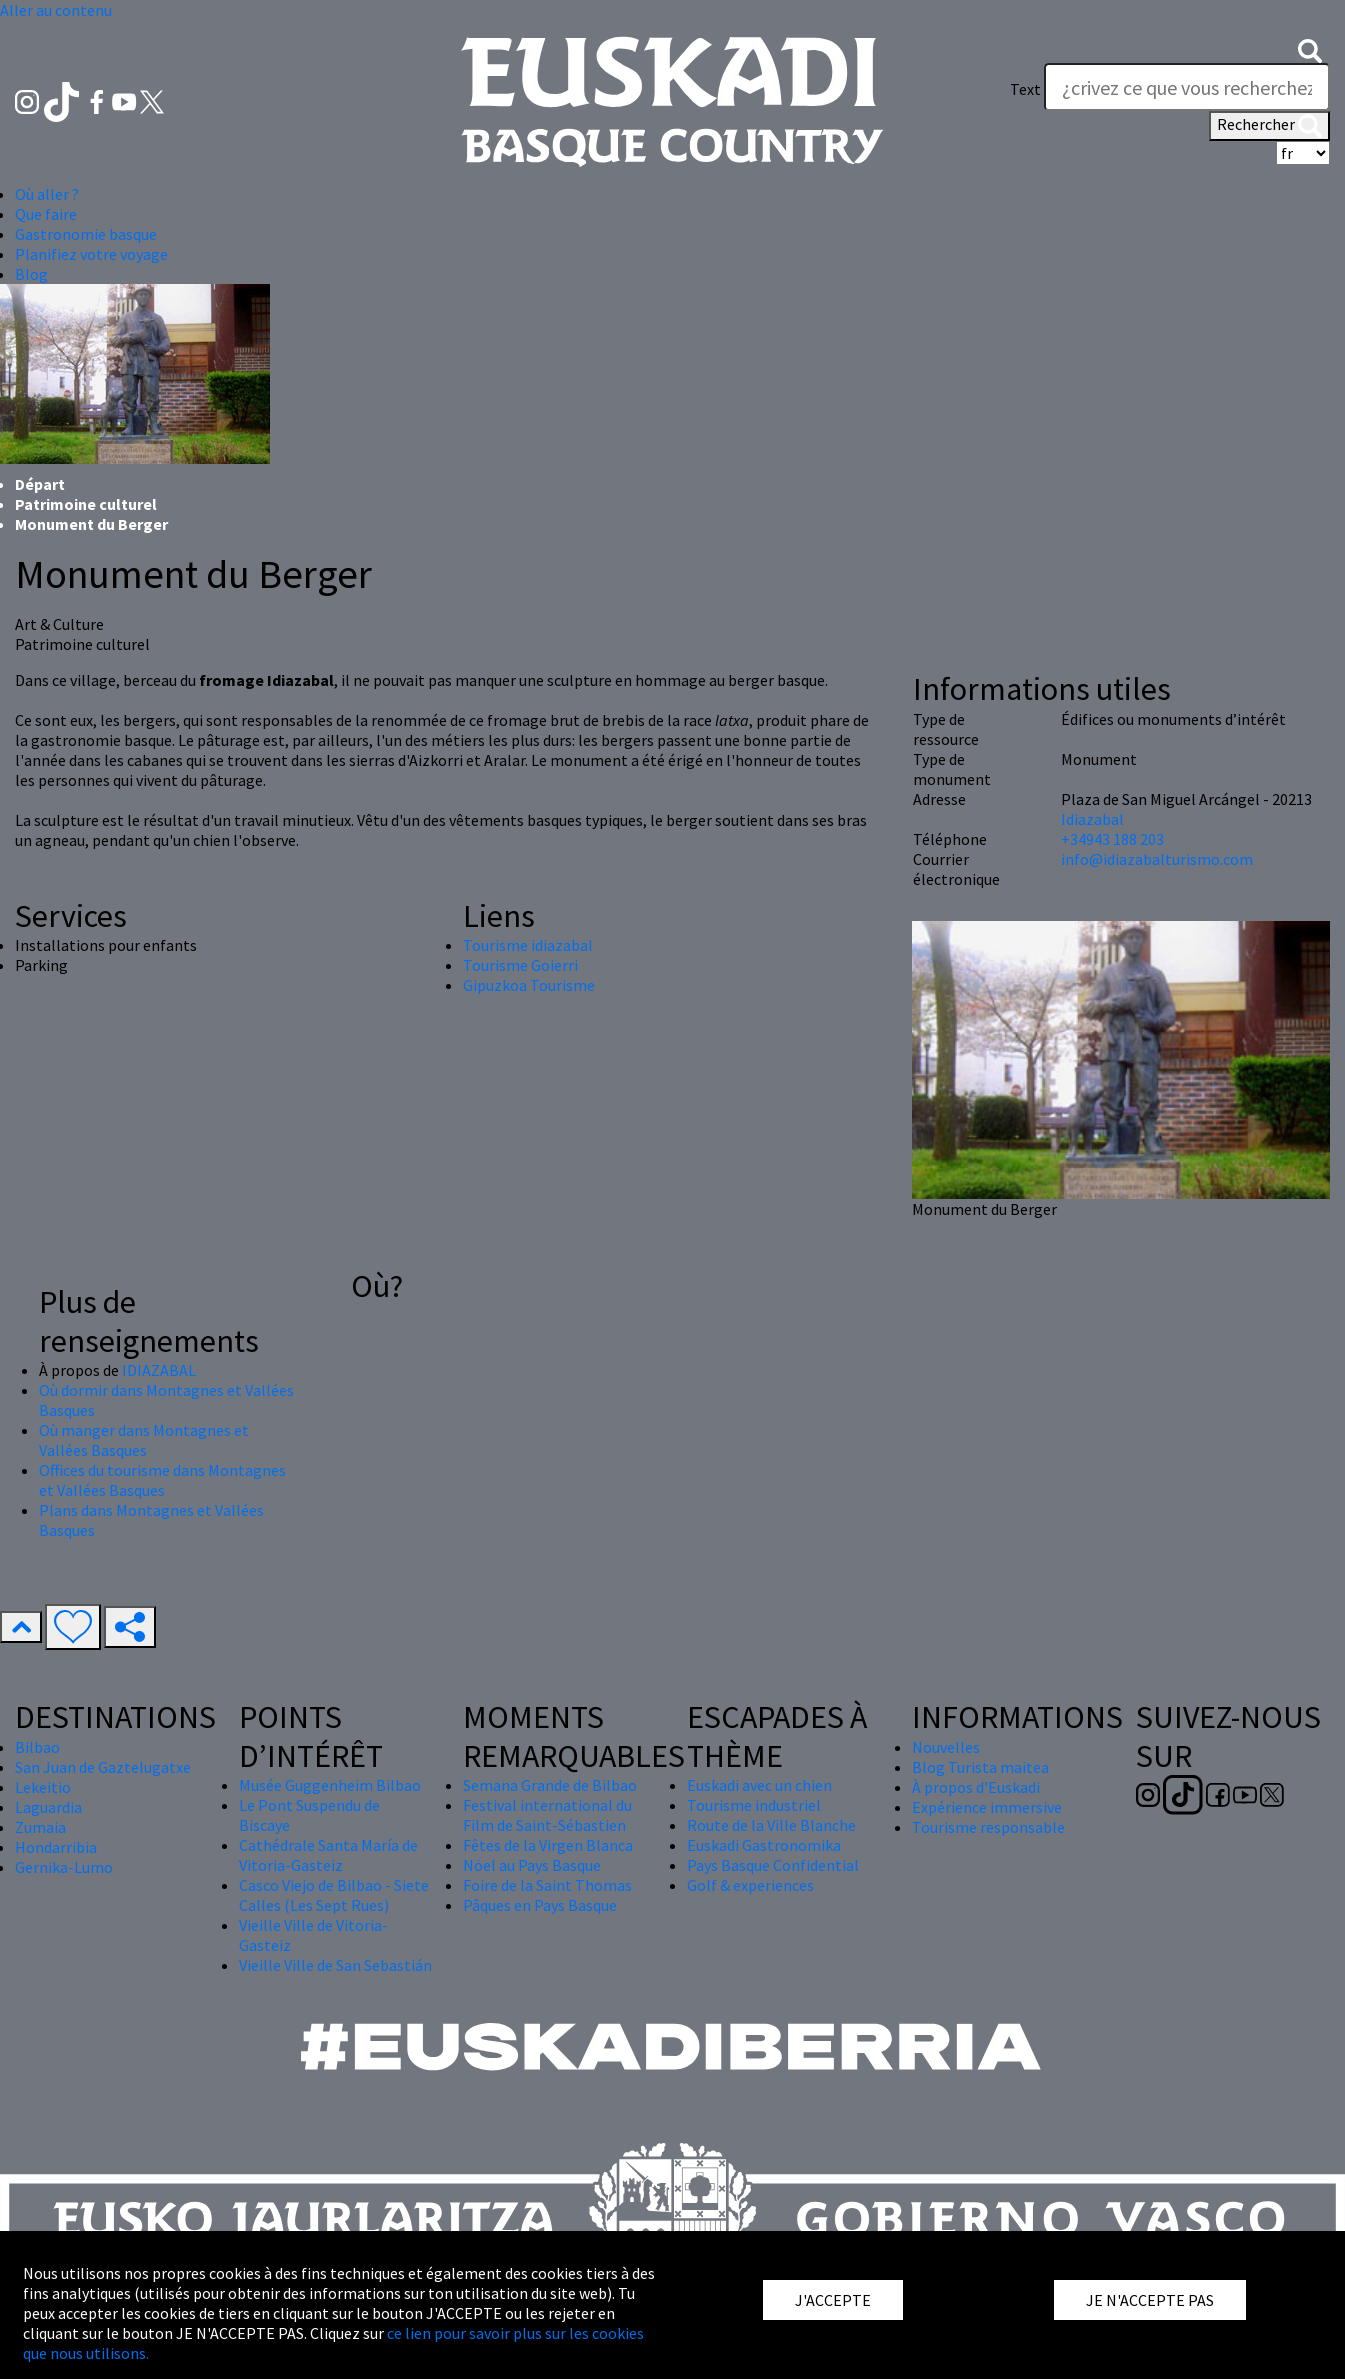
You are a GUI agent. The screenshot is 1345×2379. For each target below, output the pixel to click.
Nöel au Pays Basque (532, 1865)
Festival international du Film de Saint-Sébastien (547, 1815)
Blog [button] (31, 274)
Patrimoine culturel (86, 504)
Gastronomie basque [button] (86, 234)
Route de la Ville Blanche (771, 1825)
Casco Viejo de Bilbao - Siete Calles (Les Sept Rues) (334, 1895)
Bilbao (37, 1747)
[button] (1310, 49)
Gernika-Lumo (64, 1867)
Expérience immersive (987, 1807)
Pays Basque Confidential (773, 1865)
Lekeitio (43, 1787)
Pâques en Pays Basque (540, 1905)
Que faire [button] (46, 214)
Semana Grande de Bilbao (550, 1785)
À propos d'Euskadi (976, 1787)
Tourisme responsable (988, 1827)
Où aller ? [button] (47, 194)
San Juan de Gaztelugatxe (103, 1767)
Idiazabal (1092, 819)
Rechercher (1269, 126)
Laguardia (48, 1807)
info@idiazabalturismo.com (1157, 859)
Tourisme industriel (754, 1805)
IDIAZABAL (159, 1370)
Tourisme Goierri (520, 965)
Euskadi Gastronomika (764, 1845)
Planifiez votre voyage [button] (91, 254)
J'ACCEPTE (833, 2300)
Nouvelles (946, 1747)
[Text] (1187, 87)
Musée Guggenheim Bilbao (330, 1785)
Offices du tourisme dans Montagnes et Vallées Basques (162, 1480)
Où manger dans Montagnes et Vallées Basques (144, 1440)
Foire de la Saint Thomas (547, 1885)
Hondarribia (56, 1847)
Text (1025, 89)
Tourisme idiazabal (528, 945)
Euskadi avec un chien (759, 1785)
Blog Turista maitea (980, 1767)
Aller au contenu (56, 10)
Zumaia (40, 1827)
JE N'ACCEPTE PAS (1150, 2300)
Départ (40, 484)
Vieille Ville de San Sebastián (335, 1965)
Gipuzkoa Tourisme (529, 985)
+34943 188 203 (1112, 839)
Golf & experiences (750, 1885)
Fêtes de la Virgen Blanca (548, 1845)
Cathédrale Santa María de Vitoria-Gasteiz (328, 1855)
